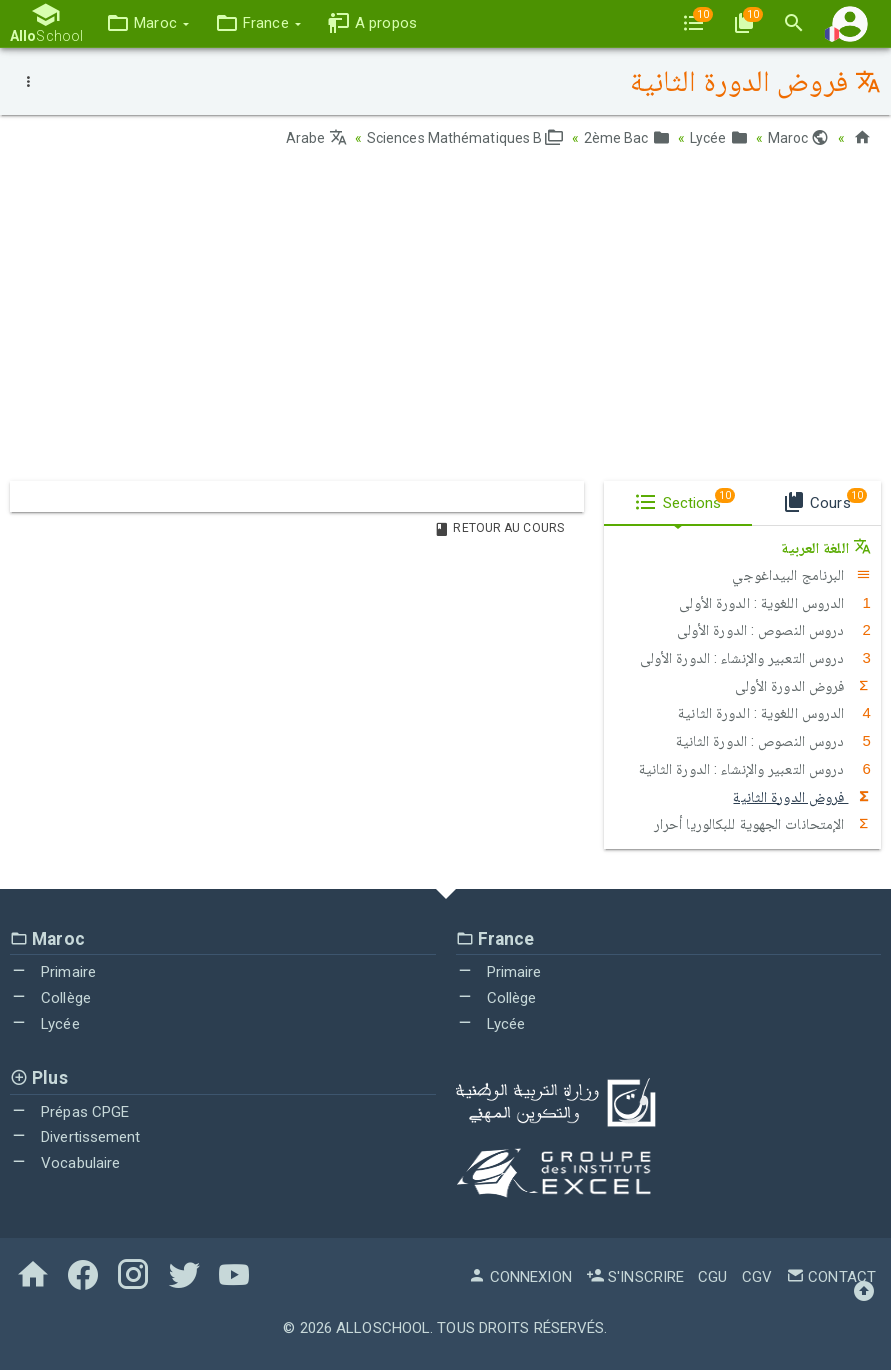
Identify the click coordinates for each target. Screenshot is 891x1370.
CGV (757, 1277)
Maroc (799, 138)
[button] (147, 23)
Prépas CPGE (69, 1112)
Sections (684, 500)
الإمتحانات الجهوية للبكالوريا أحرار (762, 824)
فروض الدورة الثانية (802, 797)
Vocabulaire (65, 1163)
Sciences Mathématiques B (465, 138)
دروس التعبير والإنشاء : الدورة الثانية (755, 769)
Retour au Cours (499, 528)
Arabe (316, 138)
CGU (712, 1277)
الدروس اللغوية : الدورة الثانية (774, 713)
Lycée (719, 138)
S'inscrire (635, 1277)
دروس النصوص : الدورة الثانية (773, 741)
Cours (824, 500)
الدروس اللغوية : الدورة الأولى (775, 603)
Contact (831, 1277)
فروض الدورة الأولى (803, 686)
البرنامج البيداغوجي (801, 575)
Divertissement (75, 1137)
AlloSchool (383, 1328)
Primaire (53, 972)
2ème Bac (627, 138)
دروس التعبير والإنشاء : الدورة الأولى (755, 658)
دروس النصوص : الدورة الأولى (774, 630)
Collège (50, 998)
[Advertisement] (445, 321)
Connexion (520, 1277)
